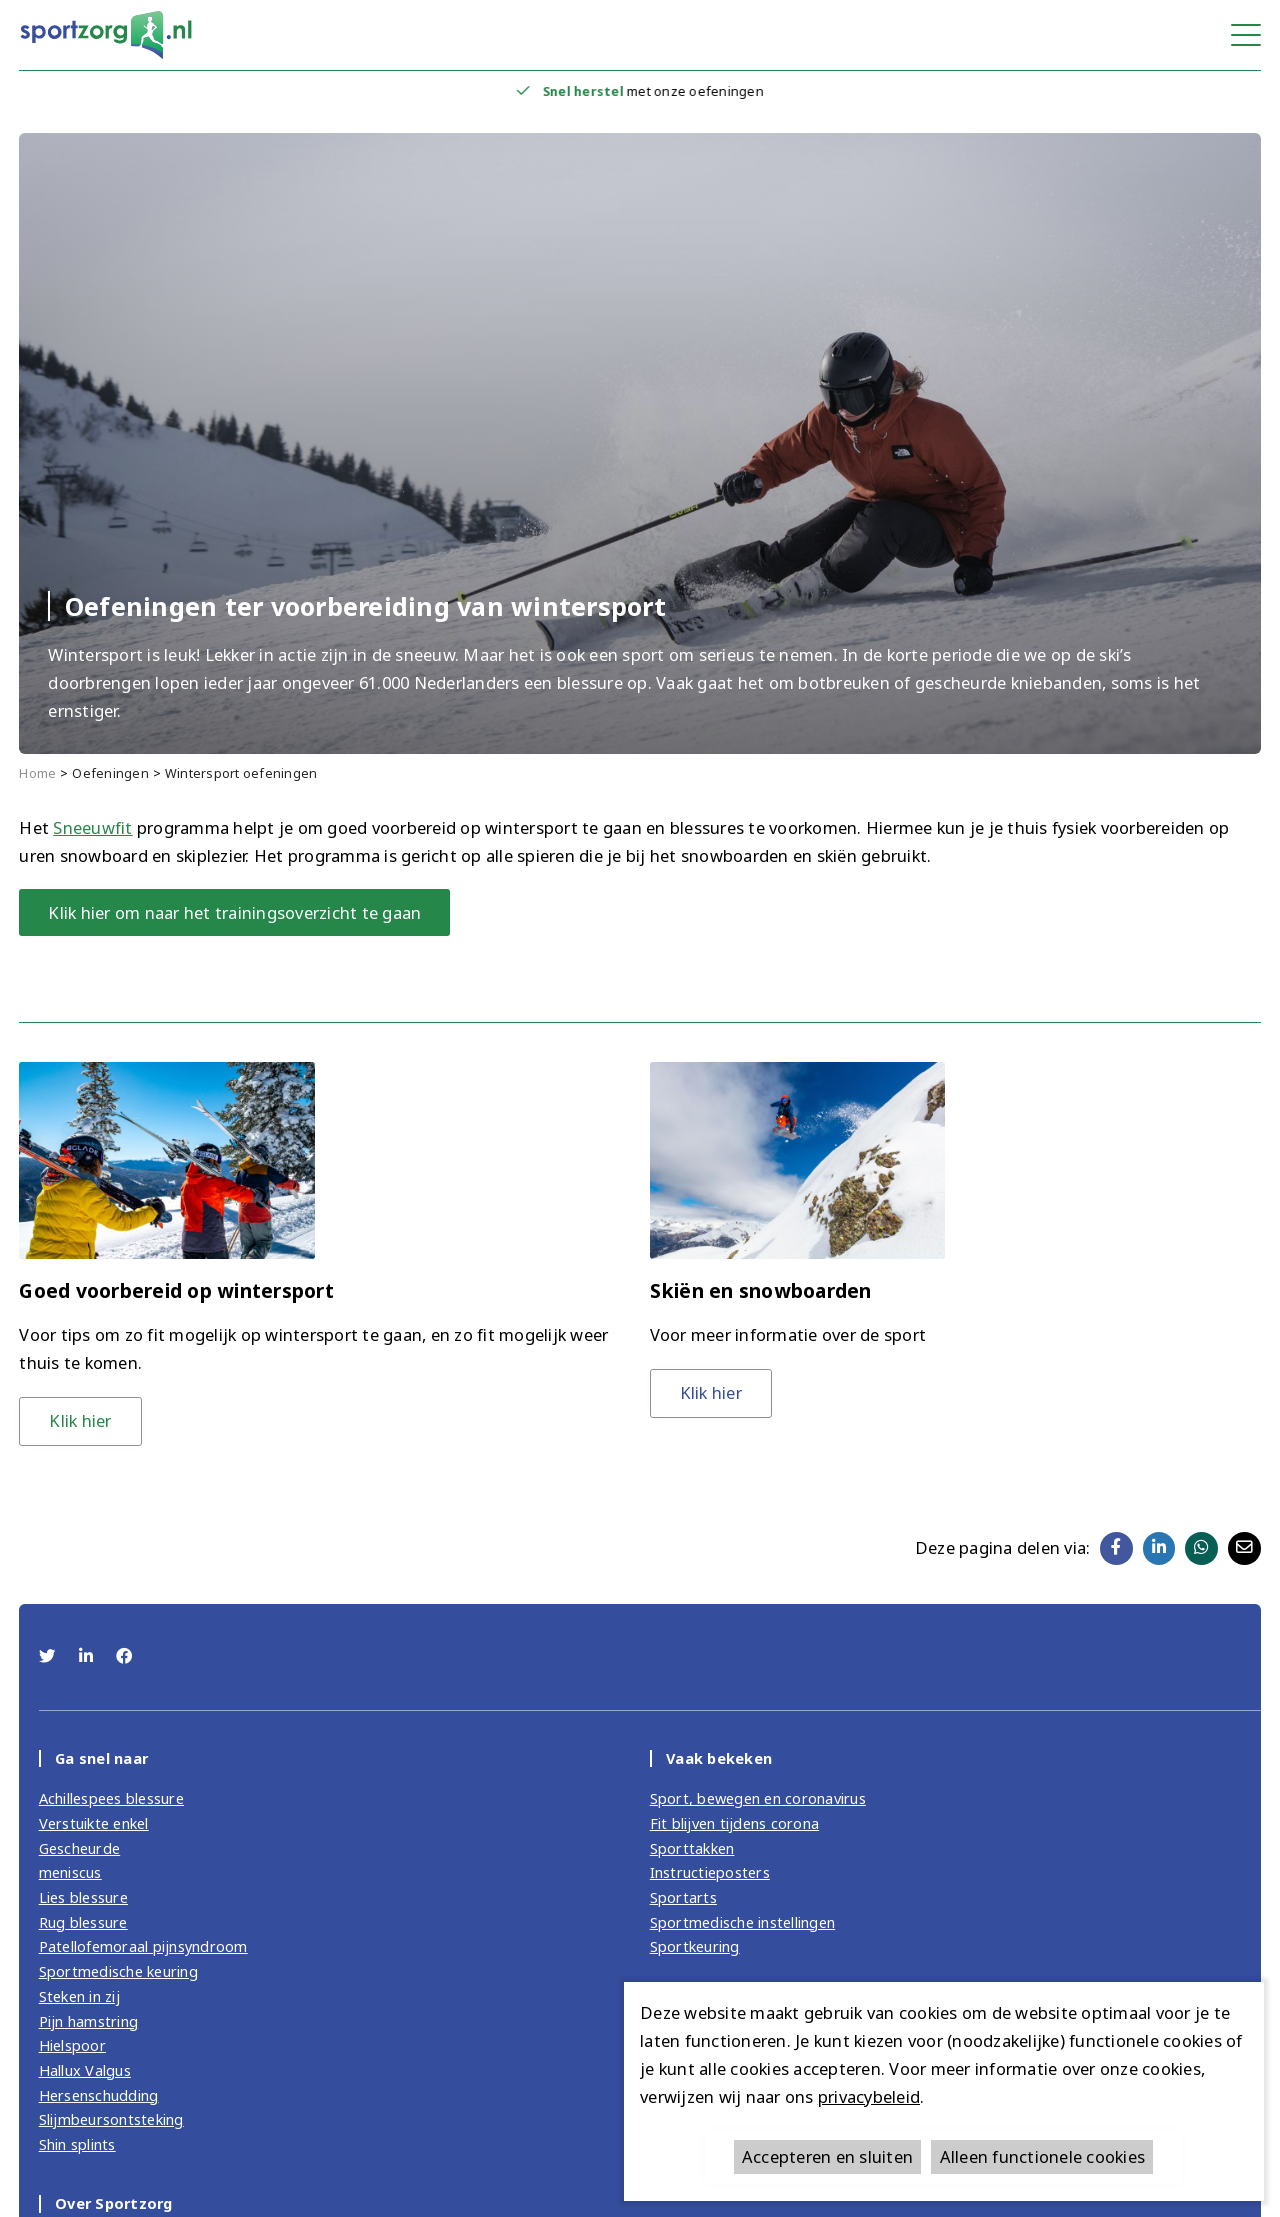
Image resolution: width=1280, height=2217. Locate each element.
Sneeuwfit (92, 827)
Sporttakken (692, 1848)
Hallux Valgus (85, 2070)
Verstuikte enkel (94, 1823)
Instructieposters (710, 1872)
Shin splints (77, 2144)
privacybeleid (869, 2096)
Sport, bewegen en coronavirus (758, 1798)
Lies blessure (83, 1897)
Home (37, 773)
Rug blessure (83, 1922)
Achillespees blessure (111, 1798)
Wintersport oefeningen (241, 773)
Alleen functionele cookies (1043, 2156)
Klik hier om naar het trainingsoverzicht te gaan (234, 912)
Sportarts (683, 1897)
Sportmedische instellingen (743, 1922)
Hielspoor (72, 2045)
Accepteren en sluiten (827, 2156)
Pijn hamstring (89, 2021)
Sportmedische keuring (118, 1971)
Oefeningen (110, 773)
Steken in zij (79, 1996)
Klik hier (80, 1420)
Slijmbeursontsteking (111, 2119)
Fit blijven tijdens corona (735, 1823)
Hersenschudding (99, 2095)
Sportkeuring (695, 1946)
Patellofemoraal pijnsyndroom (143, 1946)
